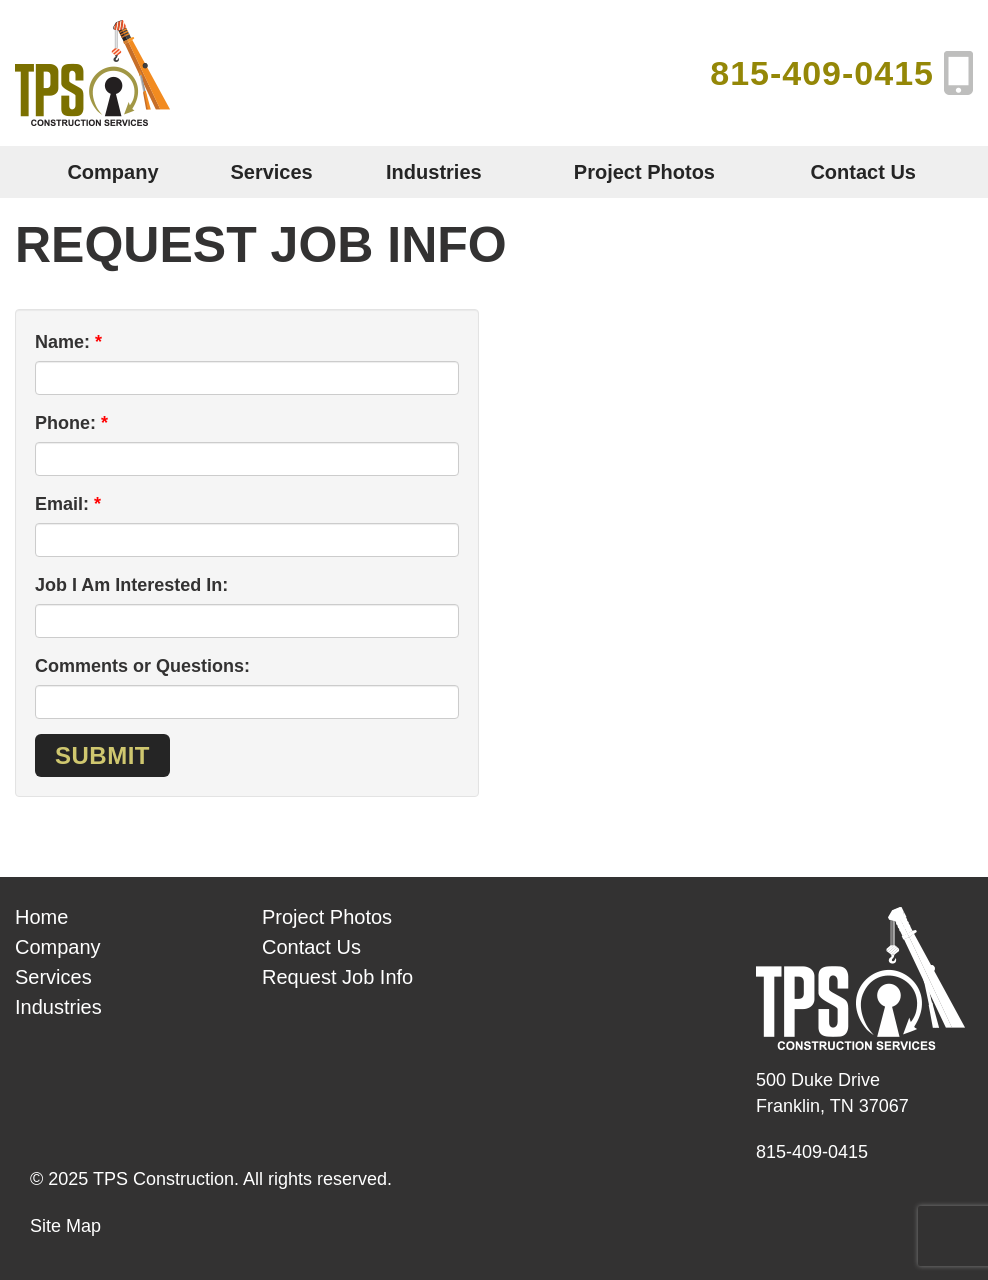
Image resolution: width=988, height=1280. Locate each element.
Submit (102, 755)
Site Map (65, 1226)
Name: (62, 342)
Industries (434, 172)
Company (112, 172)
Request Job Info (337, 977)
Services (271, 172)
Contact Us (863, 172)
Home (41, 917)
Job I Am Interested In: (131, 585)
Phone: (65, 423)
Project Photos (644, 172)
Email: (62, 504)
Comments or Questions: (142, 666)
